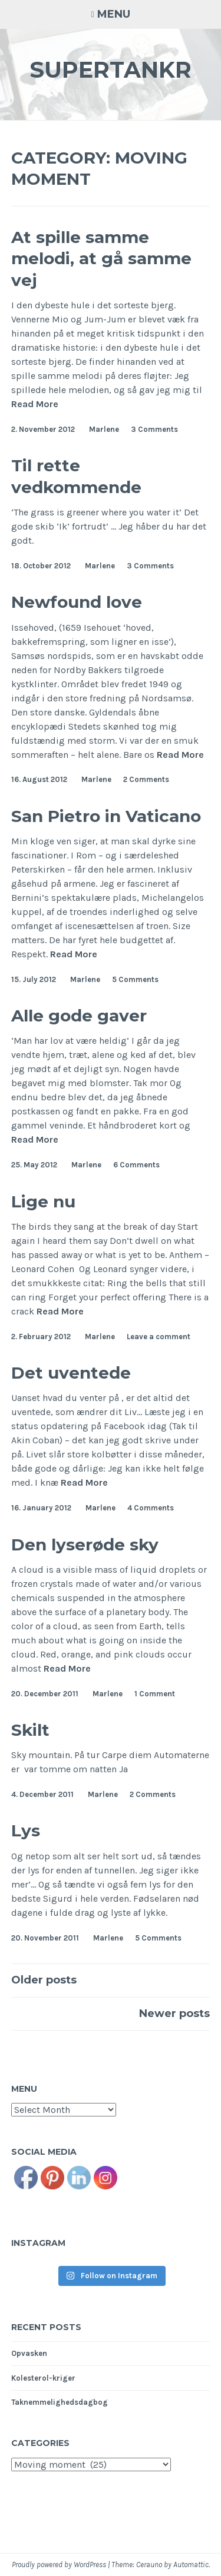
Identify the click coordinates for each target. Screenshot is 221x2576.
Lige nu (43, 1202)
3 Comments (154, 429)
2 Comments (146, 779)
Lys (25, 1830)
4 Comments (150, 1507)
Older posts (44, 1979)
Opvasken (29, 2353)
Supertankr (110, 70)
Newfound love (76, 602)
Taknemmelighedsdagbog (59, 2402)
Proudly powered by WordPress (59, 2564)
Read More (34, 404)
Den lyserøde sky (85, 1545)
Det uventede (71, 1373)
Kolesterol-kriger (43, 2378)
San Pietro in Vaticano (106, 816)
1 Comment (154, 1693)
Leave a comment (158, 1336)
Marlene (104, 429)
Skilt (30, 1730)
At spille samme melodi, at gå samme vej (101, 258)
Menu (113, 14)
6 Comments (136, 1164)
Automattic (191, 2564)
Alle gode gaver (79, 1016)
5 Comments (135, 979)
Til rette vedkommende (76, 476)
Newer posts (174, 2013)
